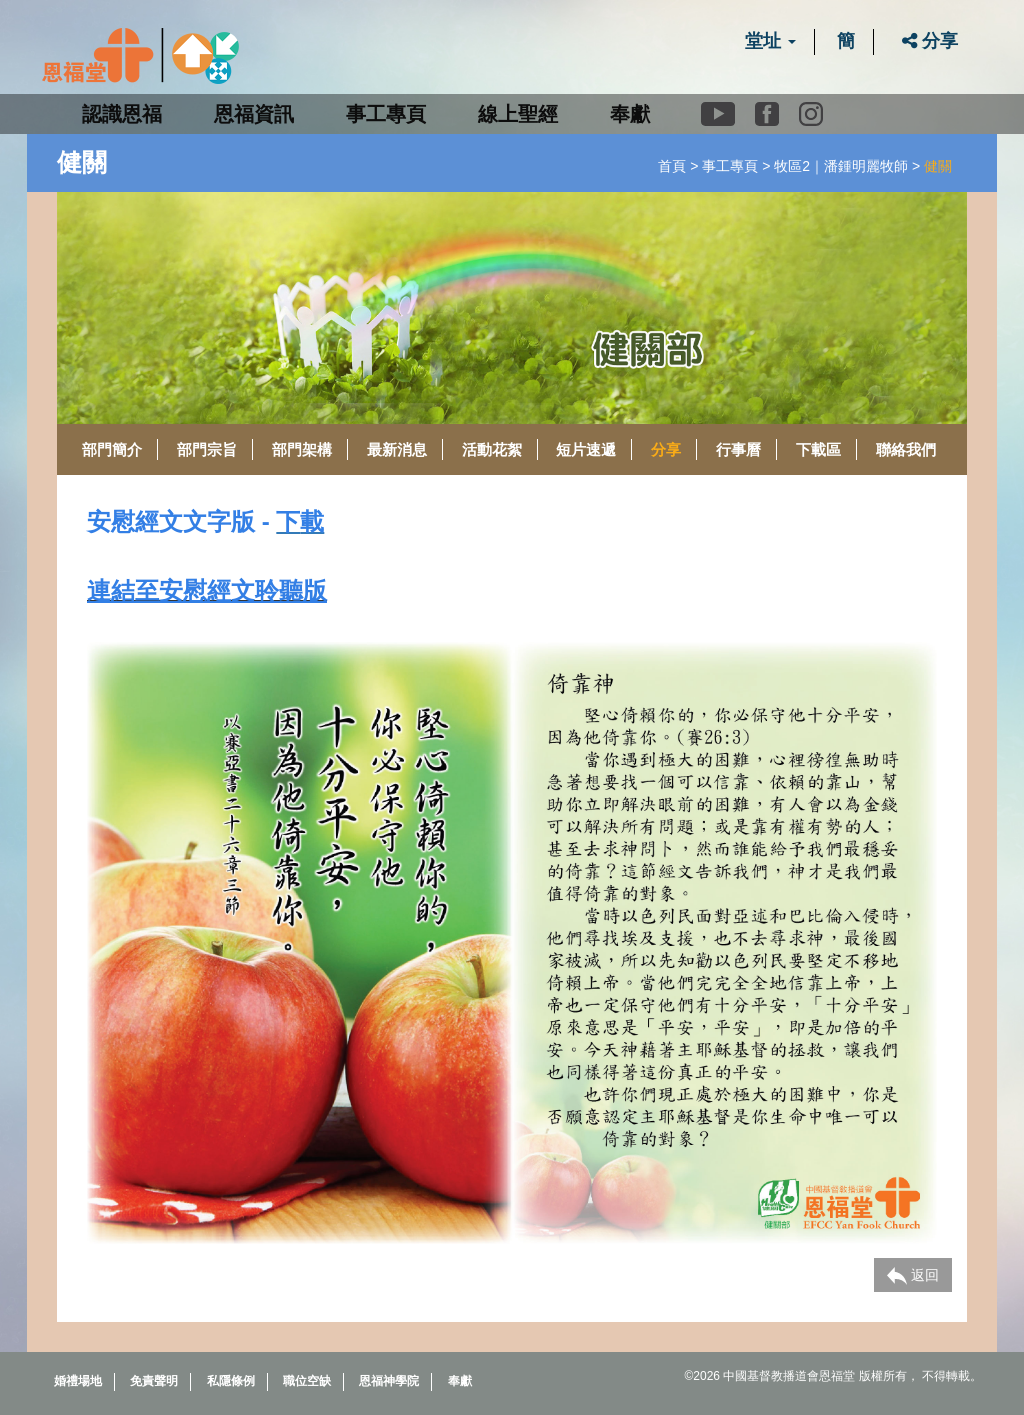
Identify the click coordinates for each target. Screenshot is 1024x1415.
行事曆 (738, 449)
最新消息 (397, 449)
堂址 (770, 41)
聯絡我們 (906, 449)
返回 (913, 1276)
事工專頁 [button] (386, 114)
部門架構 (302, 449)
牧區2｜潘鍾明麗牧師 (841, 166)
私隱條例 (231, 1381)
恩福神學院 (389, 1381)
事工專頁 (730, 166)
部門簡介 (112, 449)
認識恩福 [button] (122, 114)
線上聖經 (518, 114)
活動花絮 (492, 449)
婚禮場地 (78, 1381)
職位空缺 (307, 1381)
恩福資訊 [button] (254, 114)
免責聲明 (154, 1381)
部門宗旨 (207, 449)
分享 (930, 41)
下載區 (818, 449)
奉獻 (630, 114)
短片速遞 (586, 449)
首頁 (672, 166)
